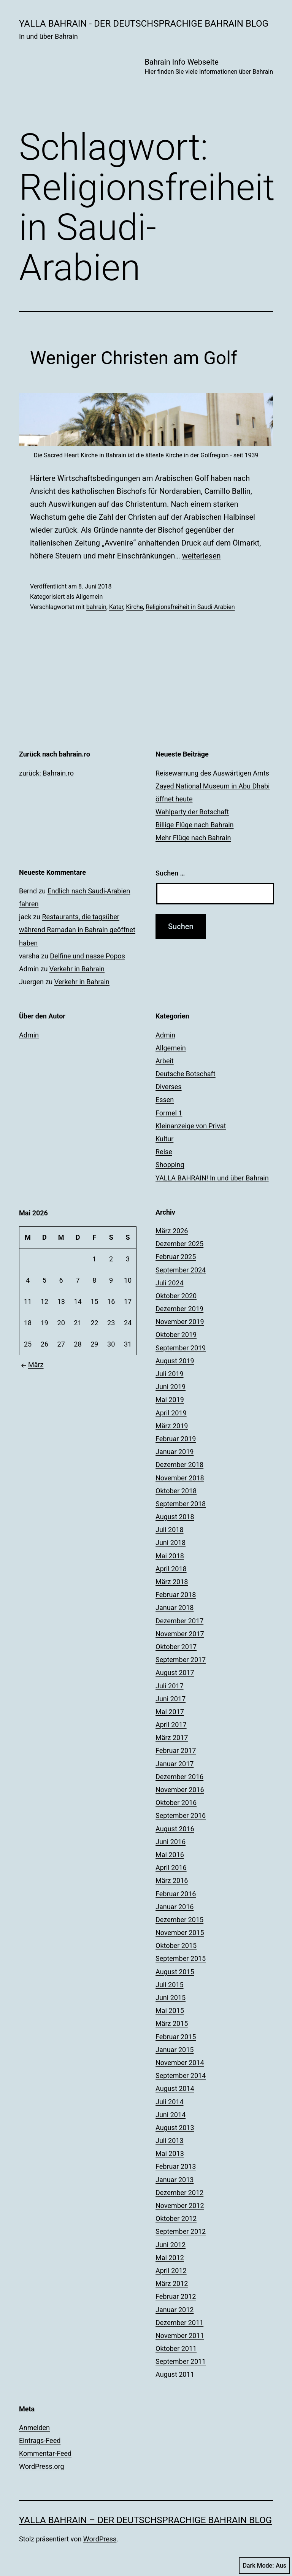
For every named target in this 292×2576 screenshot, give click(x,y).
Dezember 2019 (179, 1309)
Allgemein (89, 596)
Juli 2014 (170, 2102)
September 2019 (181, 1348)
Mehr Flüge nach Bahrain (193, 838)
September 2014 (181, 2076)
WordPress (99, 2539)
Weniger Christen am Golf (133, 358)
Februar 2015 (176, 2037)
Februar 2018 (176, 1595)
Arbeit (165, 1061)
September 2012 (181, 2231)
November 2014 (180, 2063)
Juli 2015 (170, 1985)
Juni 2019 (171, 1387)
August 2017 (175, 1673)
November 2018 (180, 1478)
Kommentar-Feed (45, 2453)
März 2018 (172, 1582)
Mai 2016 (170, 1855)
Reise (164, 1152)
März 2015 (172, 2023)
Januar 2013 (175, 2180)
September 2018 (181, 1504)
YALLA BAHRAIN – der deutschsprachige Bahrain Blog (145, 2520)
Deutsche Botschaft (186, 1074)
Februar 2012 (176, 2296)
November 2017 (180, 1634)
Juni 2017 (171, 1699)
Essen (165, 1100)
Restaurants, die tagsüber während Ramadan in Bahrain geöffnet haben (77, 930)
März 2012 (172, 2283)
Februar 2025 (176, 1257)
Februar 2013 (176, 2166)
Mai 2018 (170, 1556)
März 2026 (172, 1231)
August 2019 (175, 1361)
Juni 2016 (171, 1842)
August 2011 (175, 2374)
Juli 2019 (170, 1374)
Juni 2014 (171, 2115)
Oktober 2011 (176, 2348)
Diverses (169, 1087)
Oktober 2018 (176, 1491)
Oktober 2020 (176, 1296)
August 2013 (175, 2128)
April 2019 (171, 1413)
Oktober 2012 (176, 2218)
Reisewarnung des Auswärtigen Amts (212, 773)
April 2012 (171, 2271)
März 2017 (172, 1738)
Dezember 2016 (179, 1777)
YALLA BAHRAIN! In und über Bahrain (212, 1178)
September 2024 (181, 1270)
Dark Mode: (264, 2565)
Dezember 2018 (179, 1465)
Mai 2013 (170, 2153)
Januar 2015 (175, 2050)
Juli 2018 (170, 1530)
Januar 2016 (175, 1907)
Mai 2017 (170, 1712)
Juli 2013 (170, 2141)
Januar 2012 (175, 2310)
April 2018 (171, 1569)
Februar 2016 (176, 1894)
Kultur (164, 1139)
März (31, 1365)
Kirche (134, 607)
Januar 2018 (175, 1608)
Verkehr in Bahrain (77, 969)
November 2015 (180, 1933)
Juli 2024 (170, 1283)
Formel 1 (169, 1113)
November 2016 (180, 1790)
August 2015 (175, 1972)
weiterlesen (201, 555)
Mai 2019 (170, 1400)
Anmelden (34, 2428)
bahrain (96, 607)
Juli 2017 (170, 1686)
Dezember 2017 (179, 1621)
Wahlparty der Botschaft (192, 812)
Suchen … (170, 873)
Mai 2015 (170, 2010)
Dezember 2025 (179, 1244)
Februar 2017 (176, 1750)
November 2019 (180, 1322)
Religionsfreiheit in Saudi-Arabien (190, 607)
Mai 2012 (170, 2258)
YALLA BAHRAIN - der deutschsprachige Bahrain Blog (143, 23)
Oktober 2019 (176, 1335)
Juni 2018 (171, 1543)
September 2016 (181, 1815)
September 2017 (181, 1660)
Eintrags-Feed (39, 2440)
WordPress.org (41, 2466)
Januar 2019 (175, 1452)
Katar (116, 607)
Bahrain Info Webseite (208, 67)
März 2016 (172, 1880)
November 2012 (180, 2206)
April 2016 (171, 1868)
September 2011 (181, 2361)
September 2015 (181, 1958)
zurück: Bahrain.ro (46, 773)
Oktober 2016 (176, 1803)
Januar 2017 (175, 1764)
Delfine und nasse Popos (87, 956)
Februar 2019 (176, 1439)
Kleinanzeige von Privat (191, 1126)
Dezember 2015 (179, 1920)
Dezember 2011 (179, 2323)
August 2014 (175, 2088)
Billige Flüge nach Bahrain (195, 825)
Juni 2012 (171, 2245)
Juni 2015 (171, 1998)
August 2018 (175, 1517)
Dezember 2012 (179, 2193)
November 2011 (180, 2336)
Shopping (170, 1165)
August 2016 (175, 1829)
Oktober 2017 (176, 1647)
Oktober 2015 (176, 1945)
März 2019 (172, 1426)
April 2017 (171, 1725)
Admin (29, 1035)
